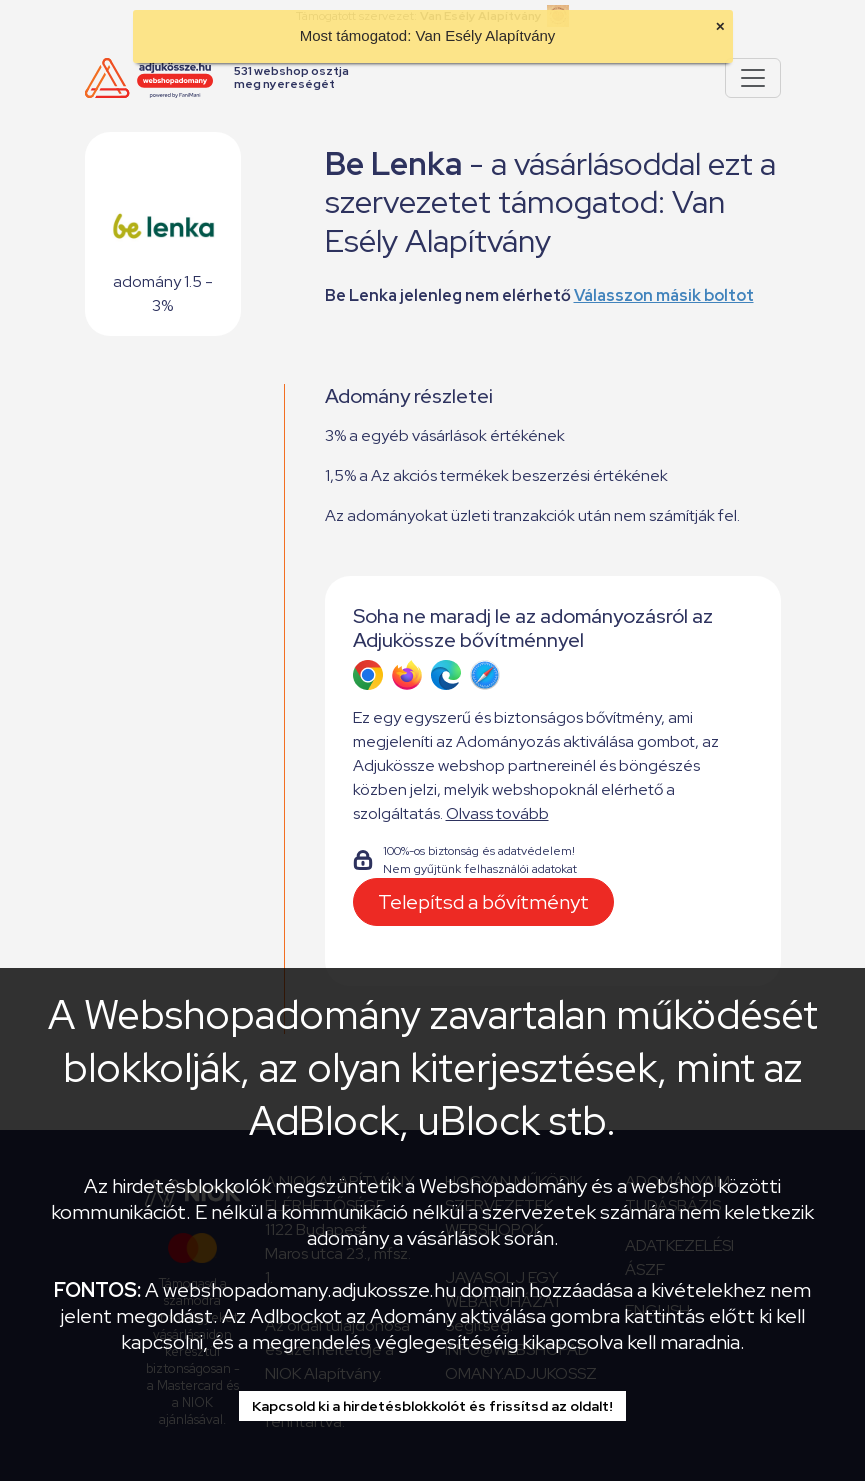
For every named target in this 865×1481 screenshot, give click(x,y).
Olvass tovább (497, 813)
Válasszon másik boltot (664, 295)
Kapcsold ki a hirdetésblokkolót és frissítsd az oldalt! (432, 1406)
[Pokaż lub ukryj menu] (753, 78)
